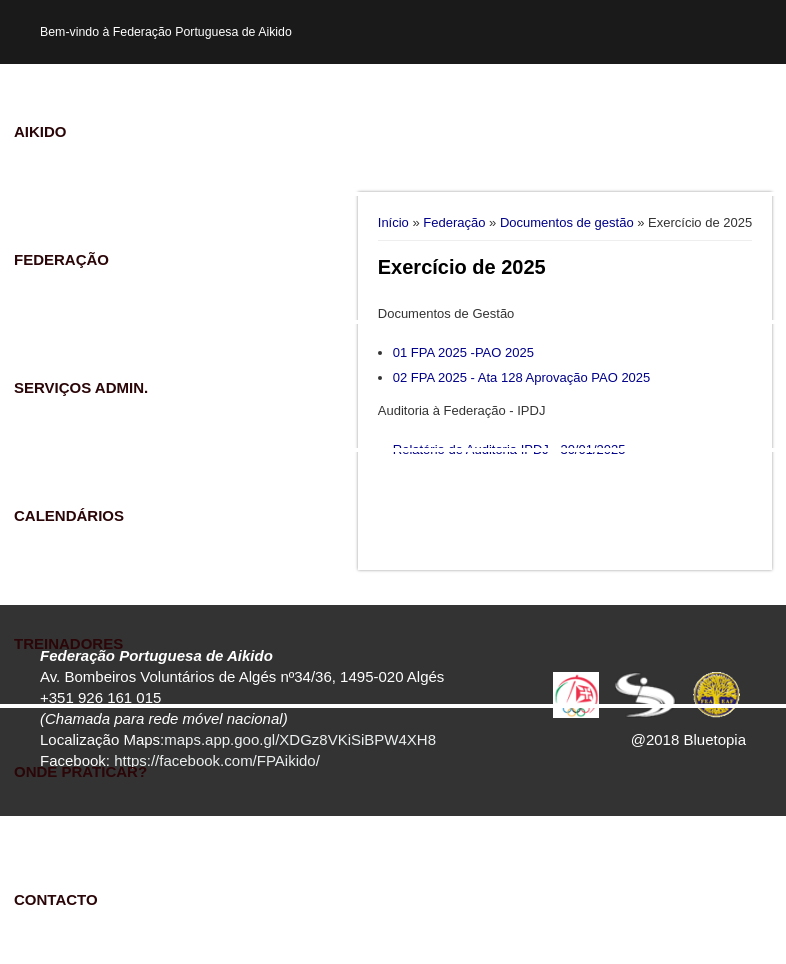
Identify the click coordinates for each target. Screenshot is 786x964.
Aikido (40, 131)
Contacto (56, 899)
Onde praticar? (80, 771)
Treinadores (68, 643)
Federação (61, 259)
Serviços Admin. (81, 387)
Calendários (69, 515)
